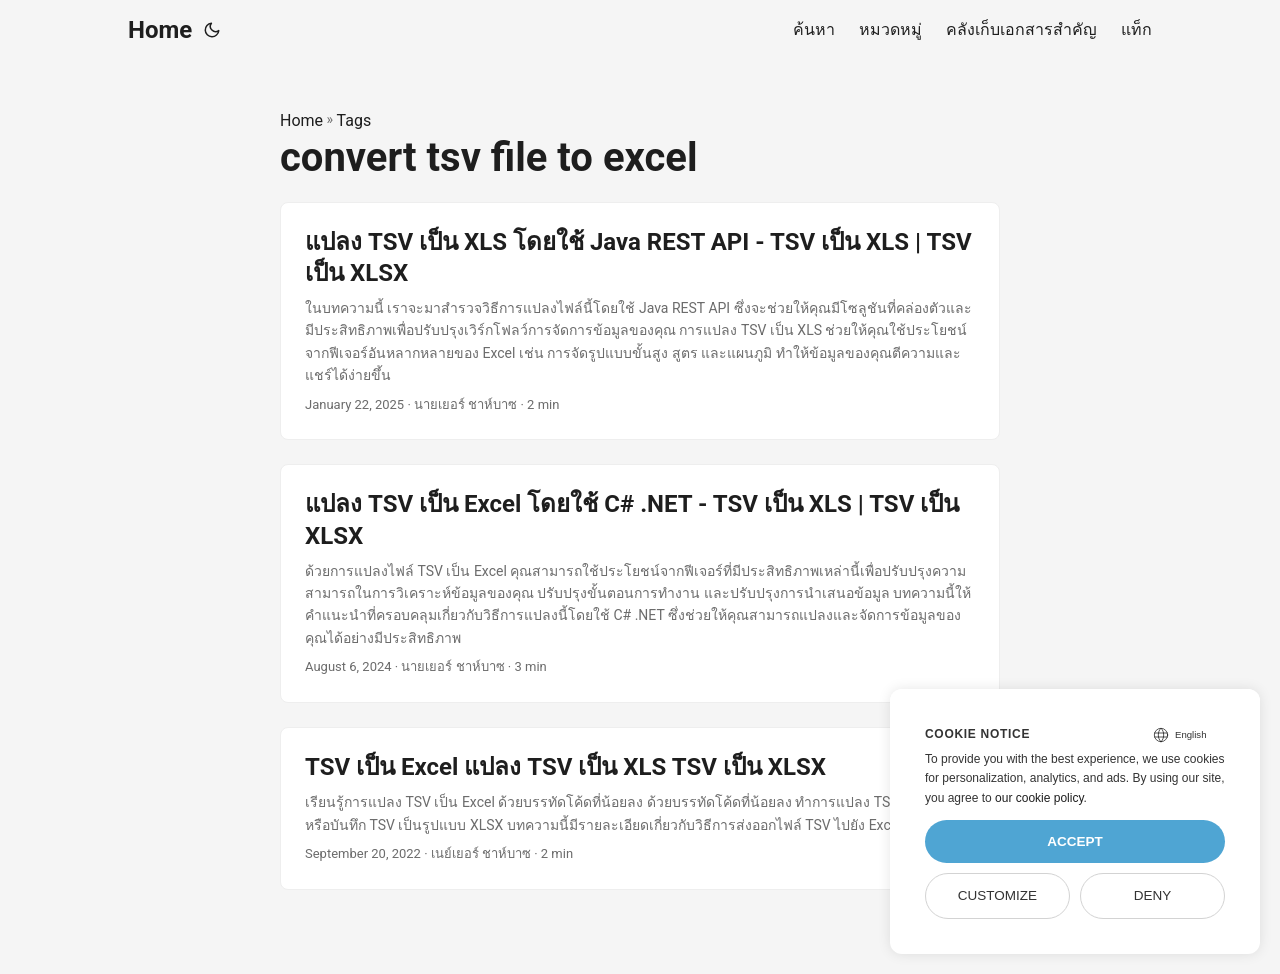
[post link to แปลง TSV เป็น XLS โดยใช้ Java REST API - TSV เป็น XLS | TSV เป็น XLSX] (640, 321)
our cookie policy (1039, 798)
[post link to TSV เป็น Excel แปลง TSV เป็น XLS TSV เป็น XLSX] (640, 808)
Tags (354, 120)
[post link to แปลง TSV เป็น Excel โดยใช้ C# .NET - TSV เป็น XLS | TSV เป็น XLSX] (640, 583)
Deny (1153, 895)
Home (160, 30)
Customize (997, 895)
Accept (1075, 841)
